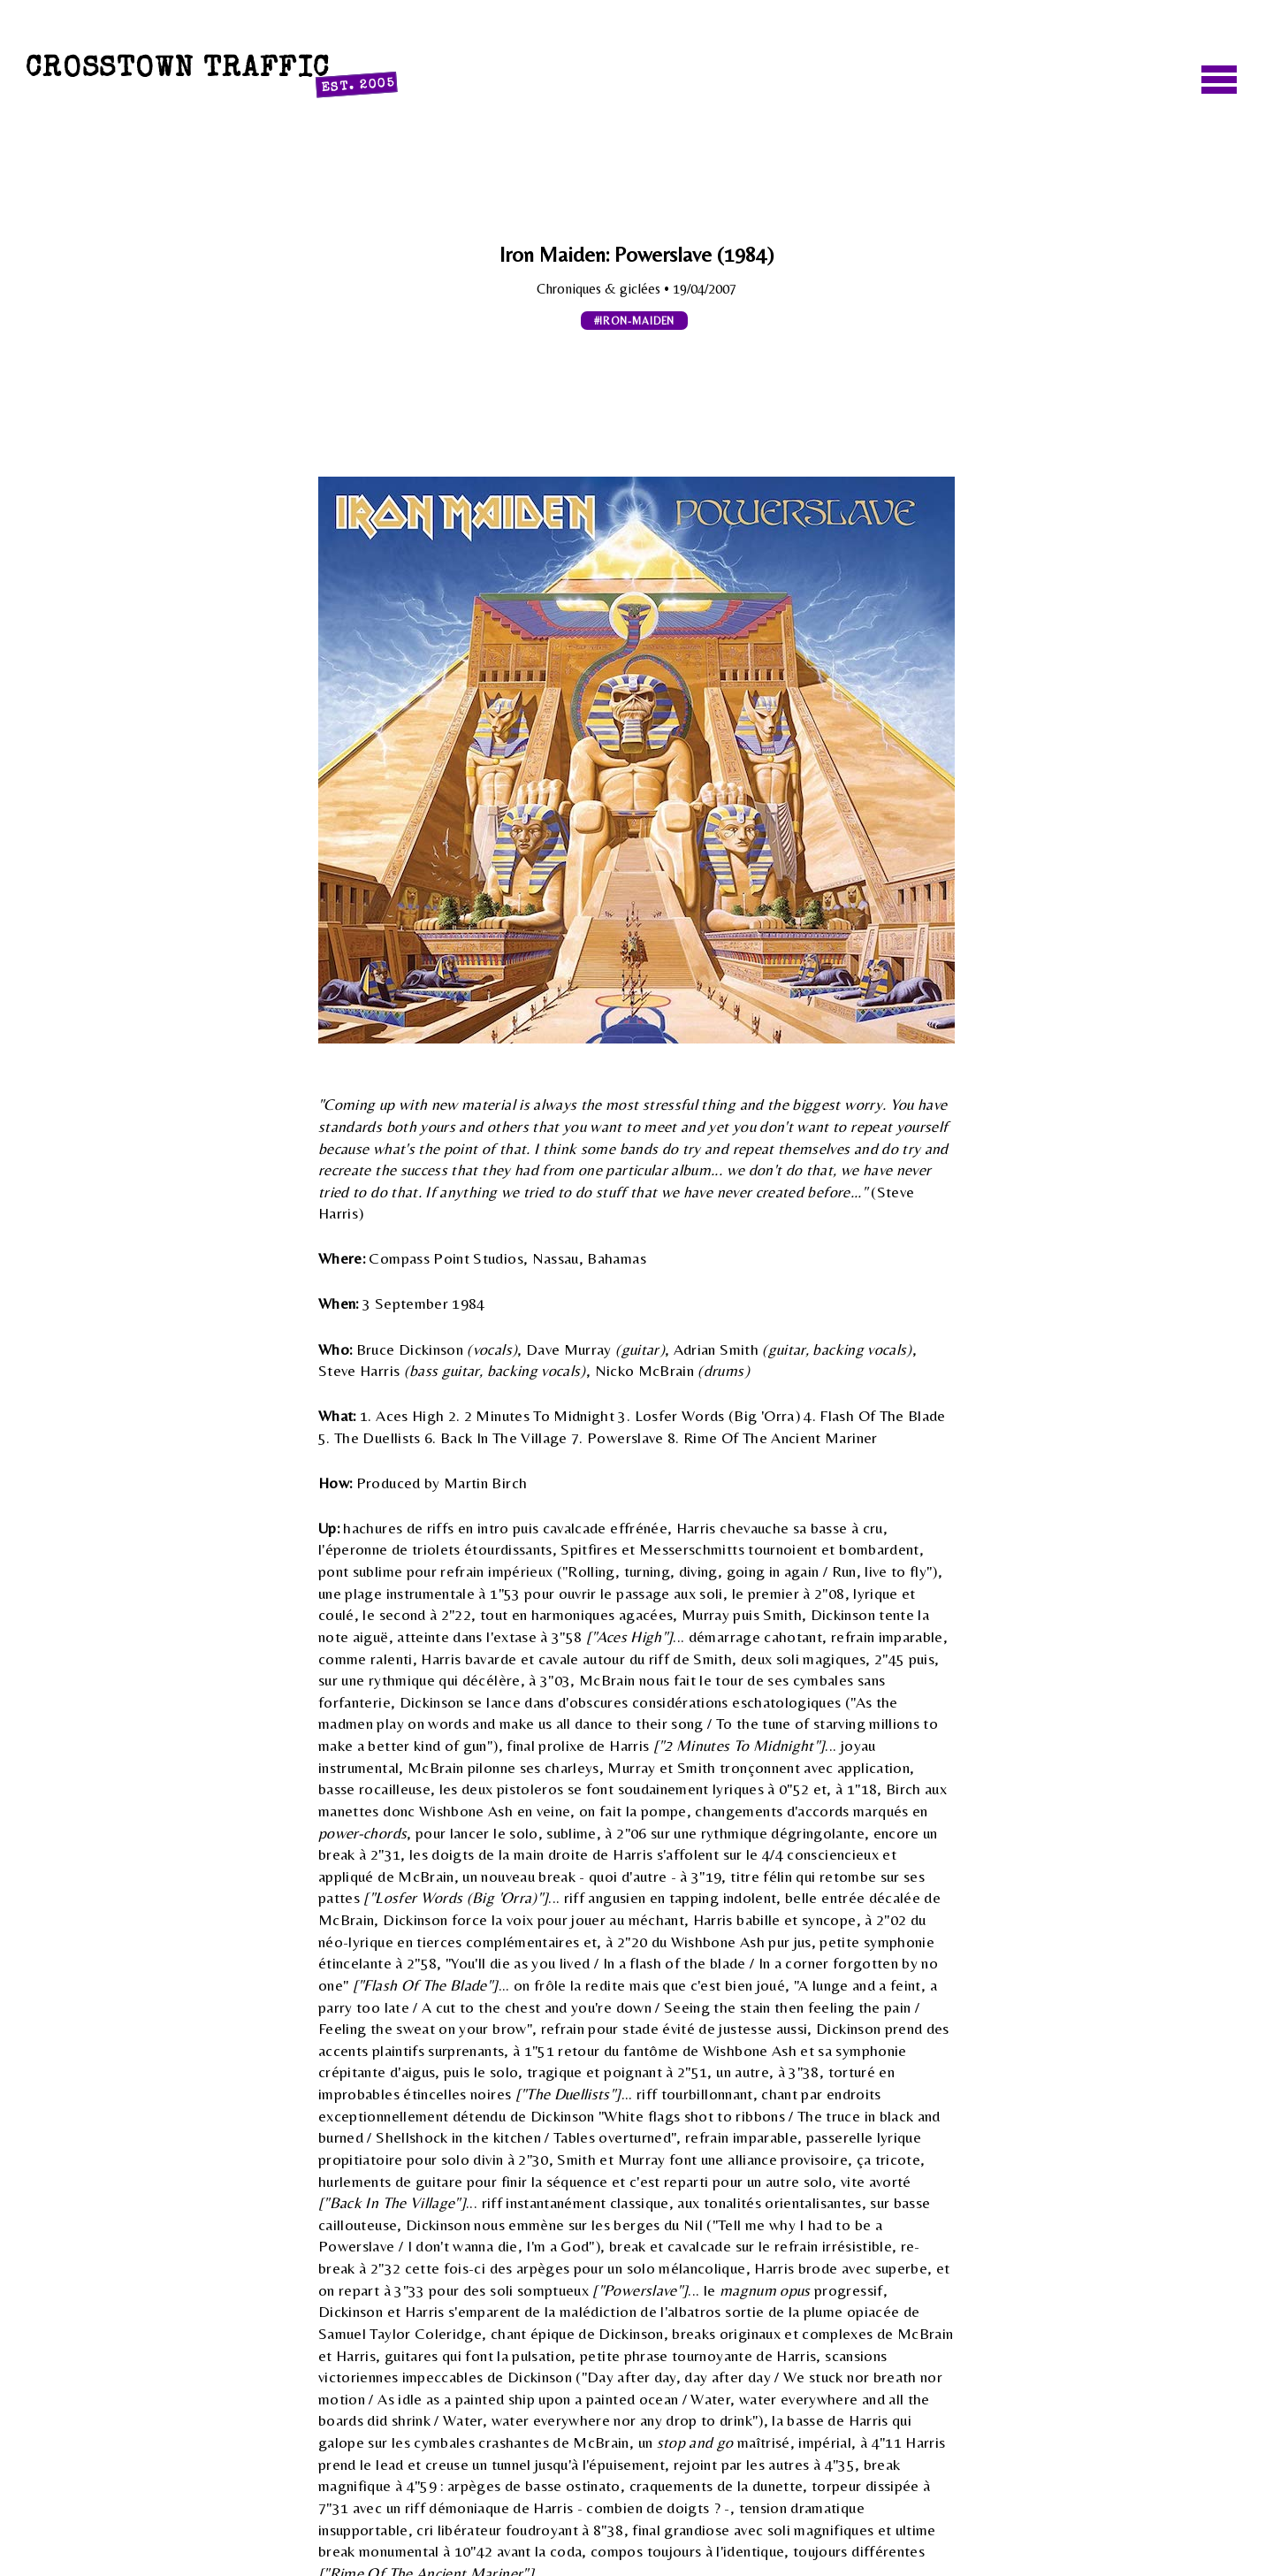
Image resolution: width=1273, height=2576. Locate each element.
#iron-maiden (634, 321)
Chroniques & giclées (600, 288)
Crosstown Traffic (211, 73)
